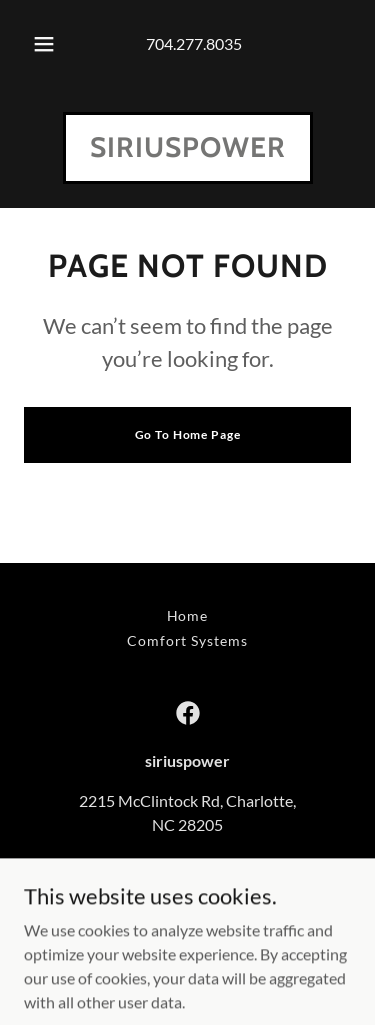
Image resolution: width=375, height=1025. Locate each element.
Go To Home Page (188, 434)
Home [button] (188, 615)
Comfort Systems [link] (188, 640)
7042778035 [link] (188, 864)
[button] (44, 44)
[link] (188, 150)
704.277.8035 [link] (194, 43)
